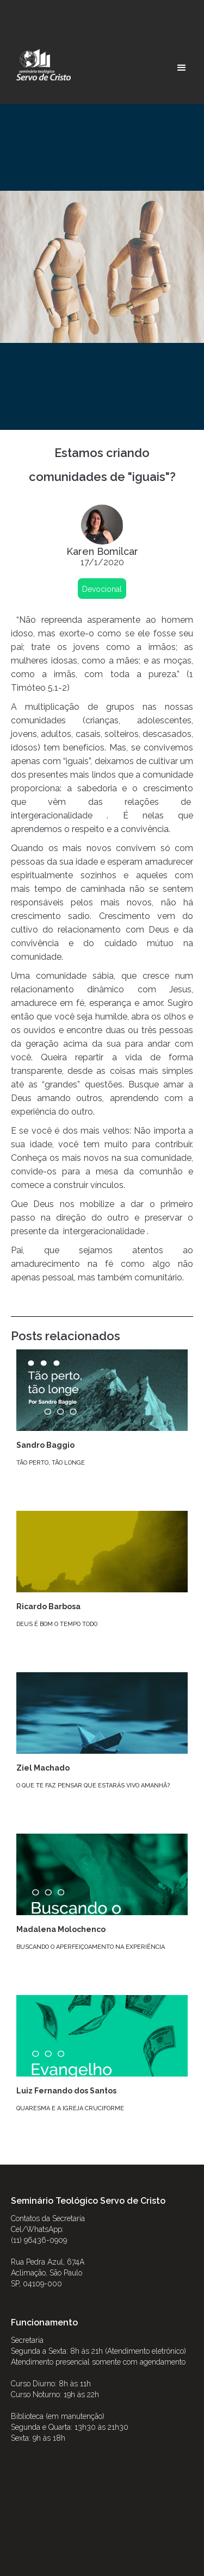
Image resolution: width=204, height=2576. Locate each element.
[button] (181, 68)
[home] (41, 64)
